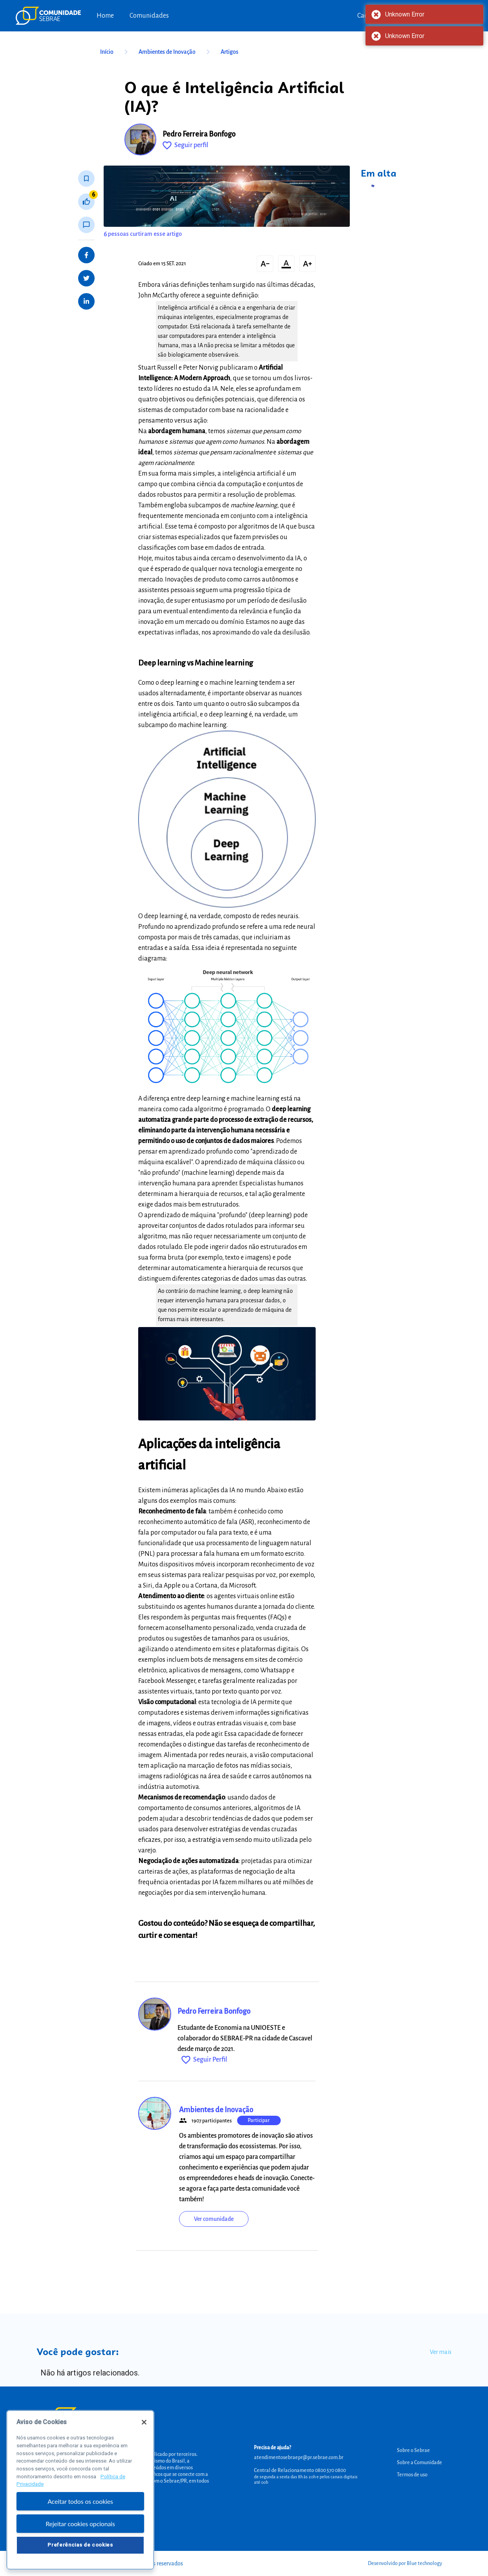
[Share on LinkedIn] (86, 301)
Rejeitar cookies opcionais (80, 2528)
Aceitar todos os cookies (80, 2506)
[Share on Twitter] (86, 278)
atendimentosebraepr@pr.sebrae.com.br (299, 2457)
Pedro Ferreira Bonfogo (199, 134)
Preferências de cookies (80, 2550)
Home (105, 15)
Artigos (229, 52)
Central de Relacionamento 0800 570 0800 (300, 2470)
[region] (80, 2495)
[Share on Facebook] (86, 255)
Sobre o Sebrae (413, 2450)
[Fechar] (144, 2427)
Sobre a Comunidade (419, 2462)
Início (115, 52)
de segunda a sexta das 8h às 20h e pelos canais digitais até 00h (306, 2479)
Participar (259, 2120)
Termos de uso (412, 2475)
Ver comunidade (214, 2219)
